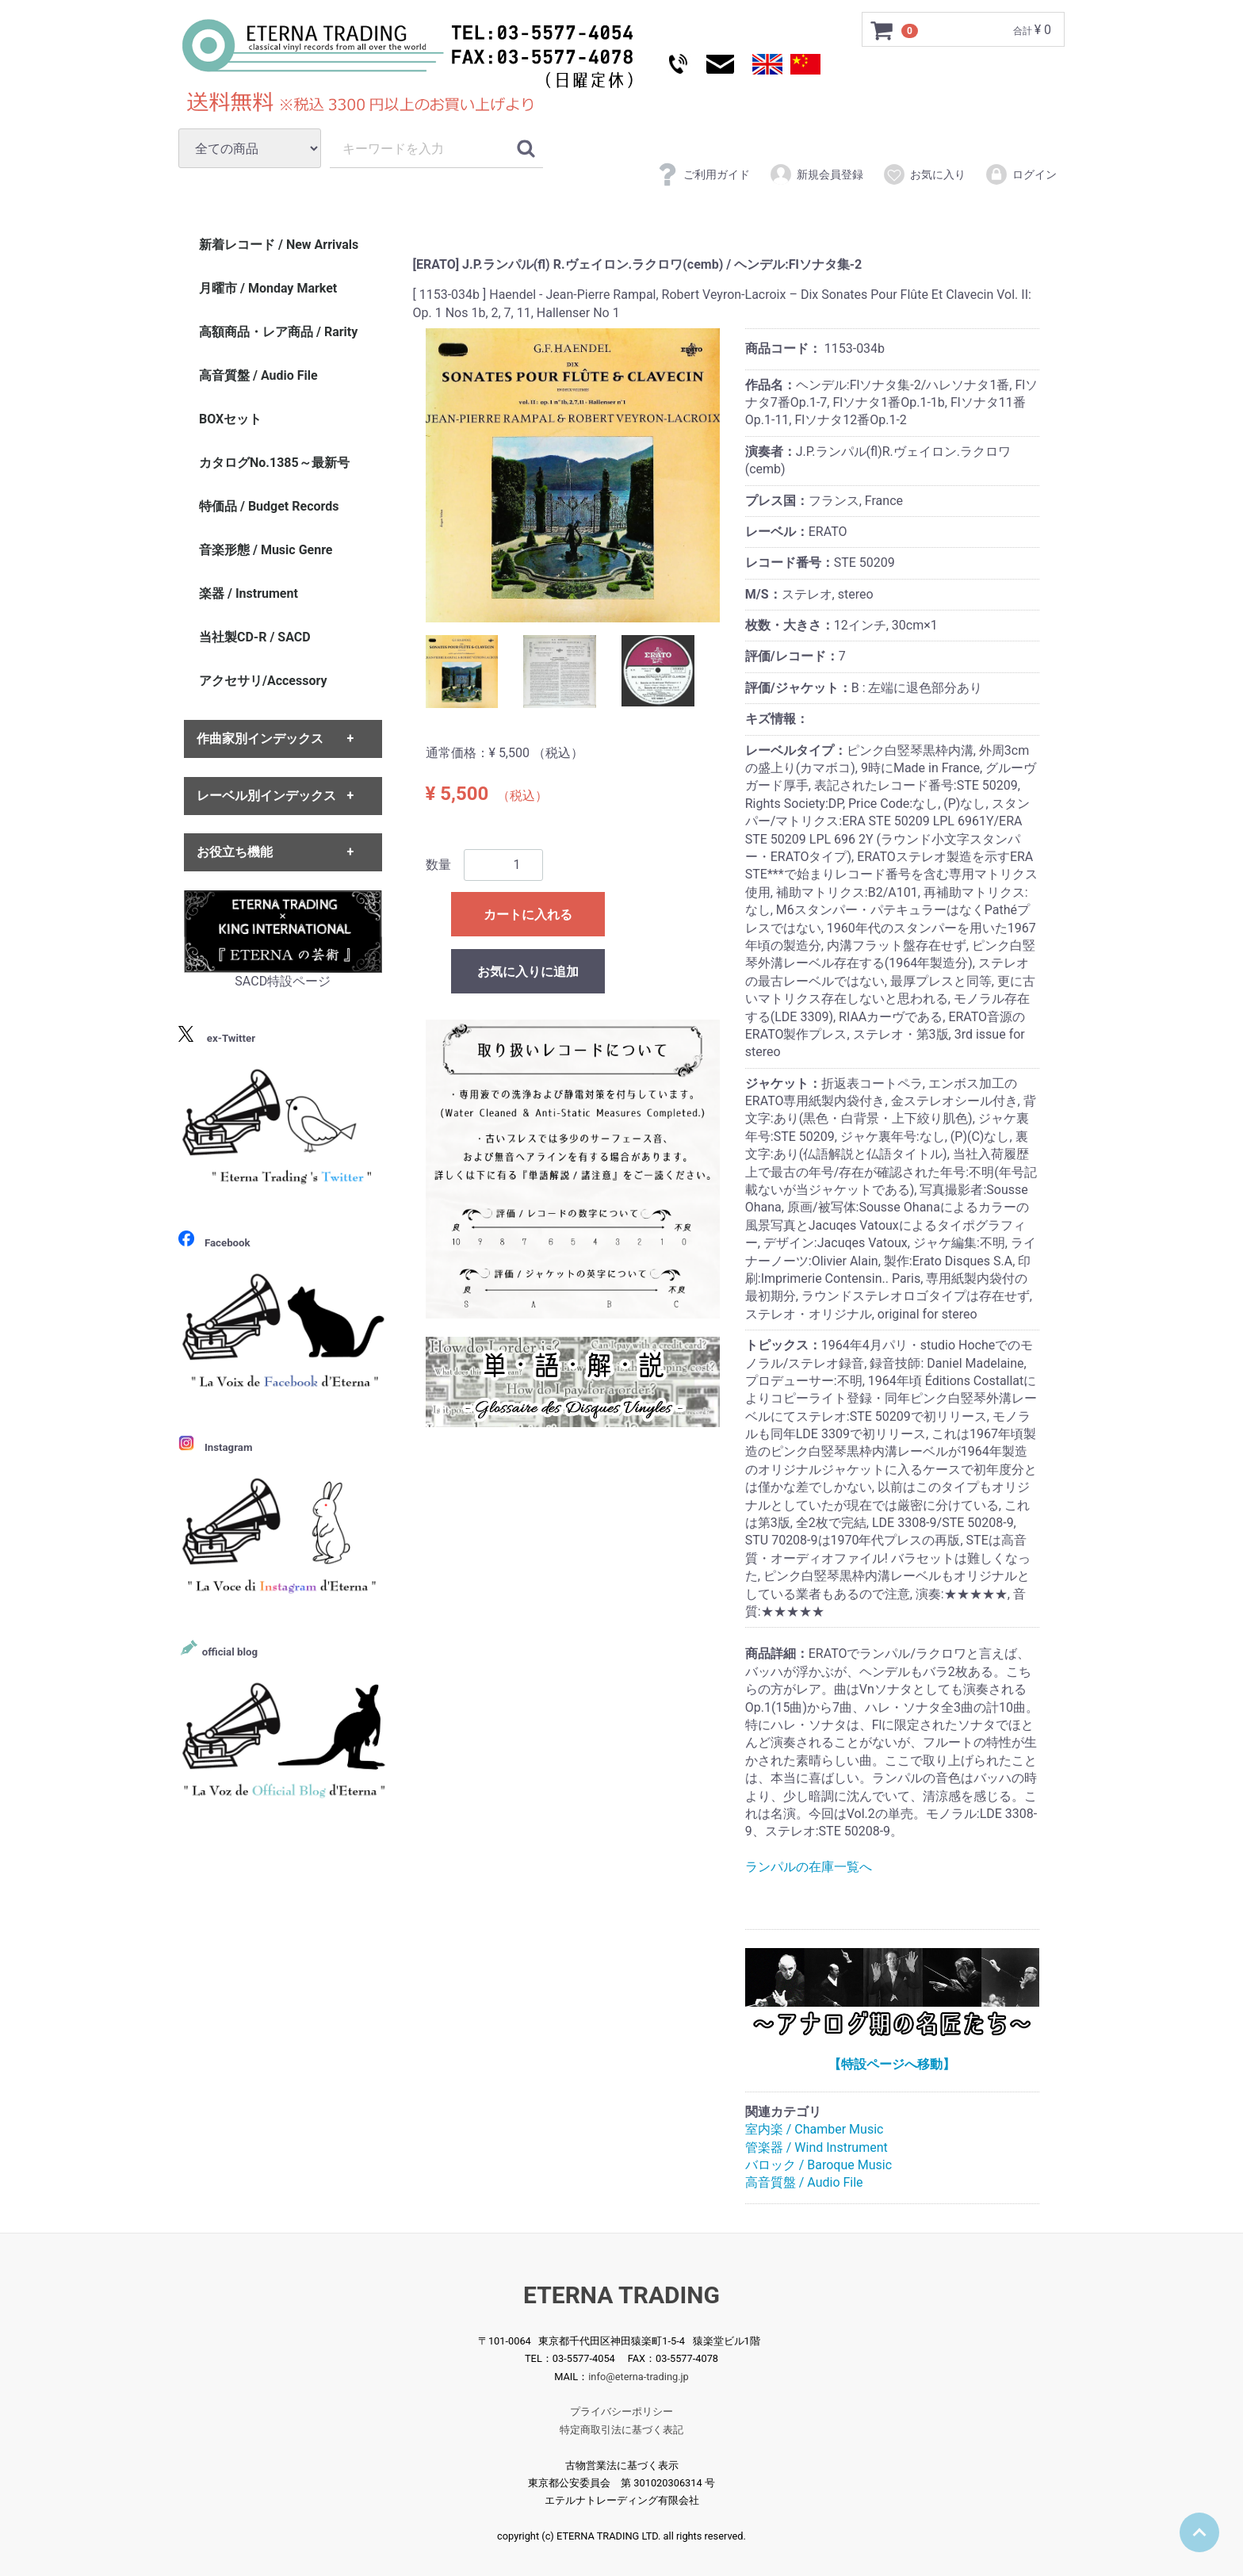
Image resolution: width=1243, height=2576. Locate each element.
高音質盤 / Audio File (804, 2183)
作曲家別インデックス (260, 739)
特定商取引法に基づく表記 (621, 2430)
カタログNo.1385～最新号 (274, 462)
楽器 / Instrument (248, 593)
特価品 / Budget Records (268, 506)
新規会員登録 (816, 174)
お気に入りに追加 (528, 971)
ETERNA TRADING (621, 2295)
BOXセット (230, 419)
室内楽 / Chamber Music (814, 2129)
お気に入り (924, 174)
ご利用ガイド (703, 174)
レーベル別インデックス (266, 795)
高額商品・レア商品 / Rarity (278, 331)
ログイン (1021, 174)
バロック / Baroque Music (818, 2164)
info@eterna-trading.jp (638, 2377)
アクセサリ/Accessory (263, 680)
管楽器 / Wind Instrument (816, 2147)
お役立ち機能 (235, 851)
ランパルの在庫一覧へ (808, 1866)
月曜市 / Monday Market (268, 288)
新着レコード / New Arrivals (278, 244)
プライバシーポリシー (621, 2411)
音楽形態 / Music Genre (266, 549)
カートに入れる (528, 914)
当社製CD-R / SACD (255, 637)
